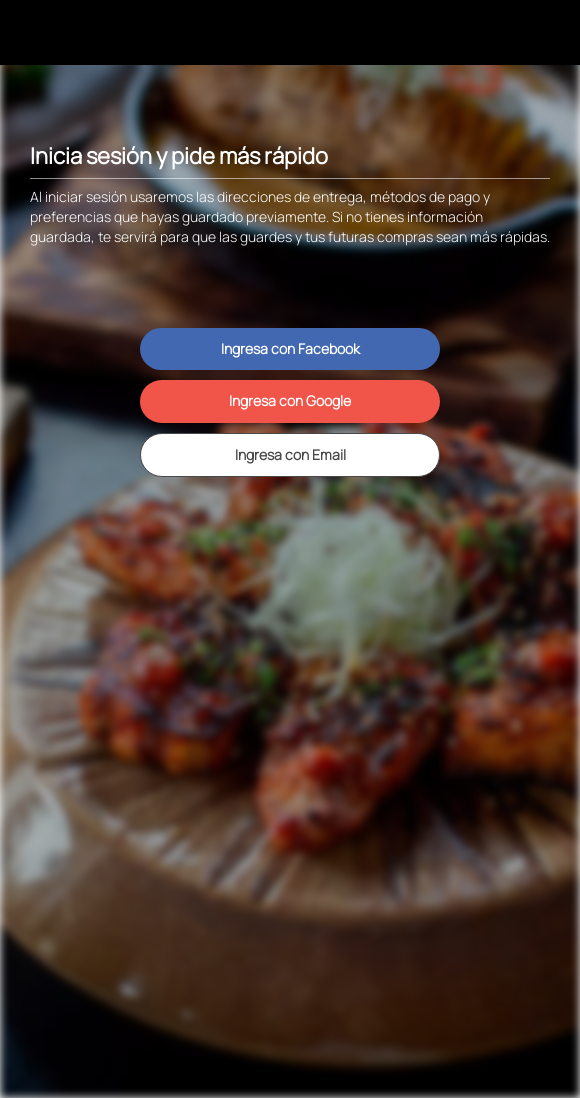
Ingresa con (290, 348)
